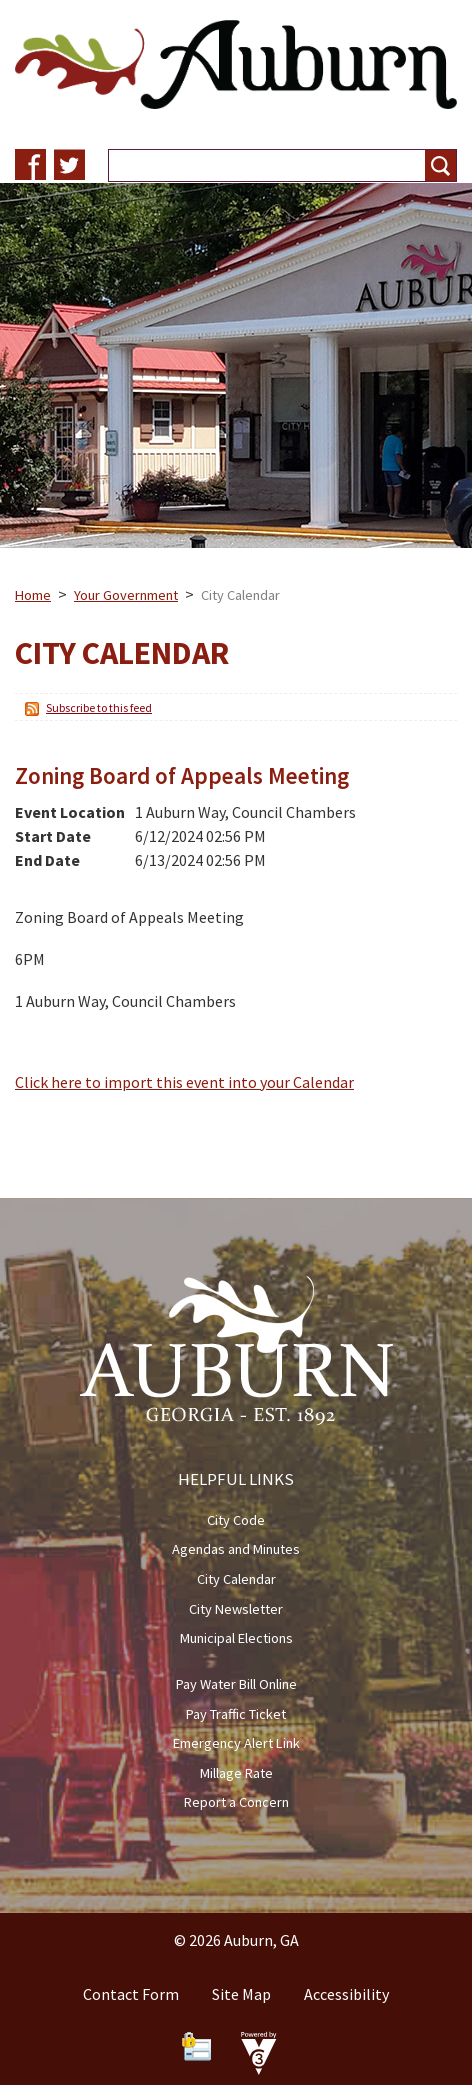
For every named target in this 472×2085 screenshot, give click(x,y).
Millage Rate (236, 1773)
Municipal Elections (236, 1638)
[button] (440, 165)
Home (33, 595)
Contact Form (131, 1994)
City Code (236, 1520)
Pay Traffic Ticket (236, 1714)
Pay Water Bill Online (236, 1684)
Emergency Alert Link (236, 1743)
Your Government (126, 595)
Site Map (241, 1994)
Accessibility (346, 1994)
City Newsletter (236, 1609)
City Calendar (236, 1579)
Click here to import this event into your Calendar (184, 1082)
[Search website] (259, 165)
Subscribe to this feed (99, 707)
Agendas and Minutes (236, 1549)
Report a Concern (236, 1802)
